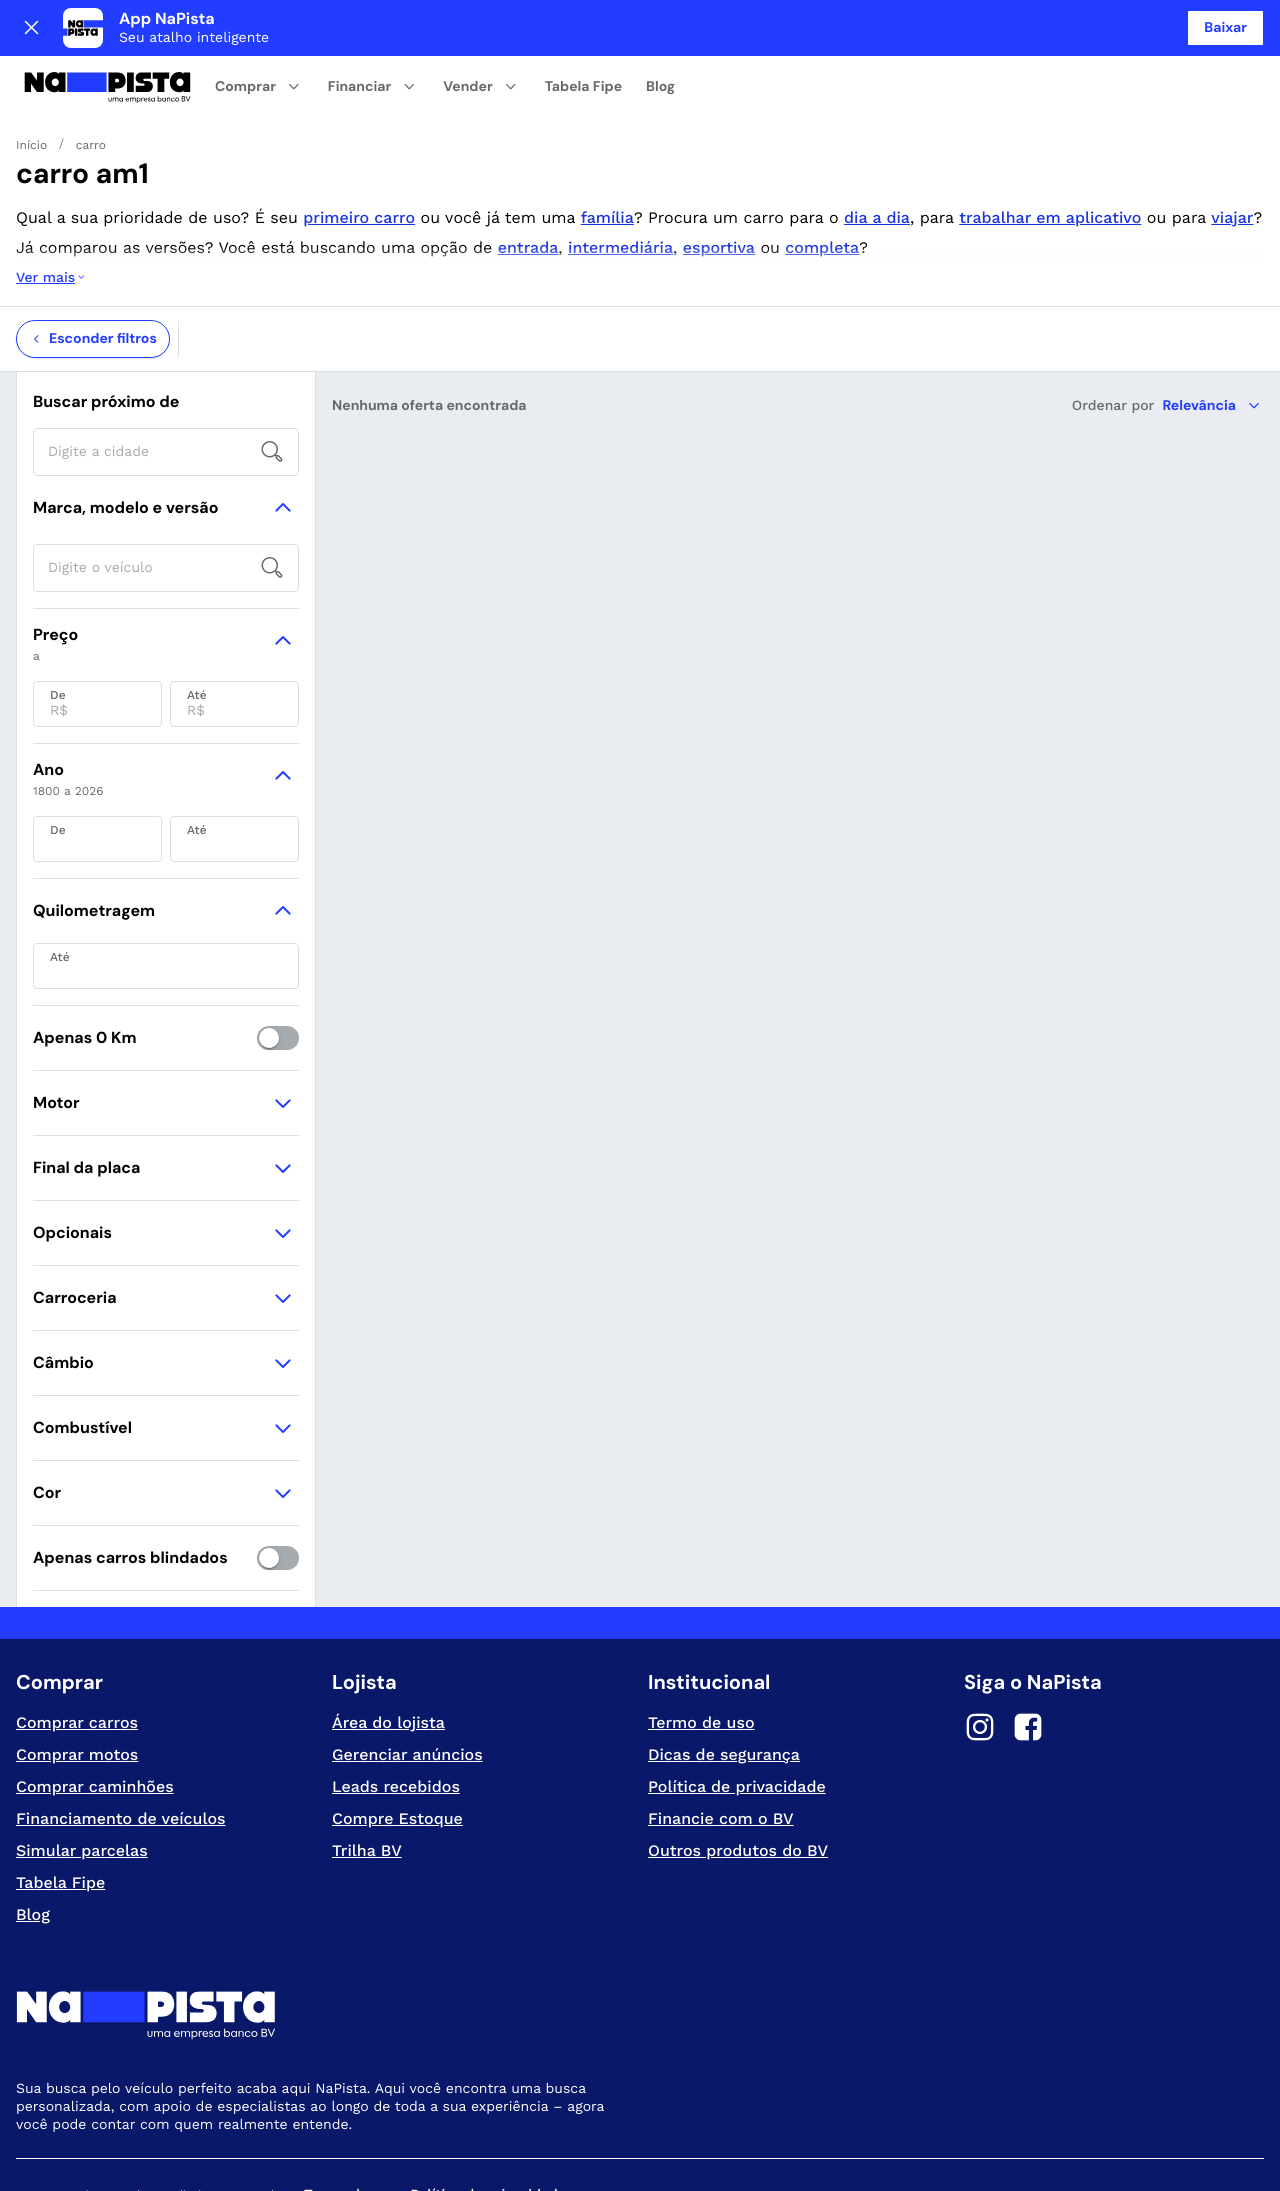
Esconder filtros (93, 259)
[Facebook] (1028, 1650)
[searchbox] (166, 372)
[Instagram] (980, 1650)
